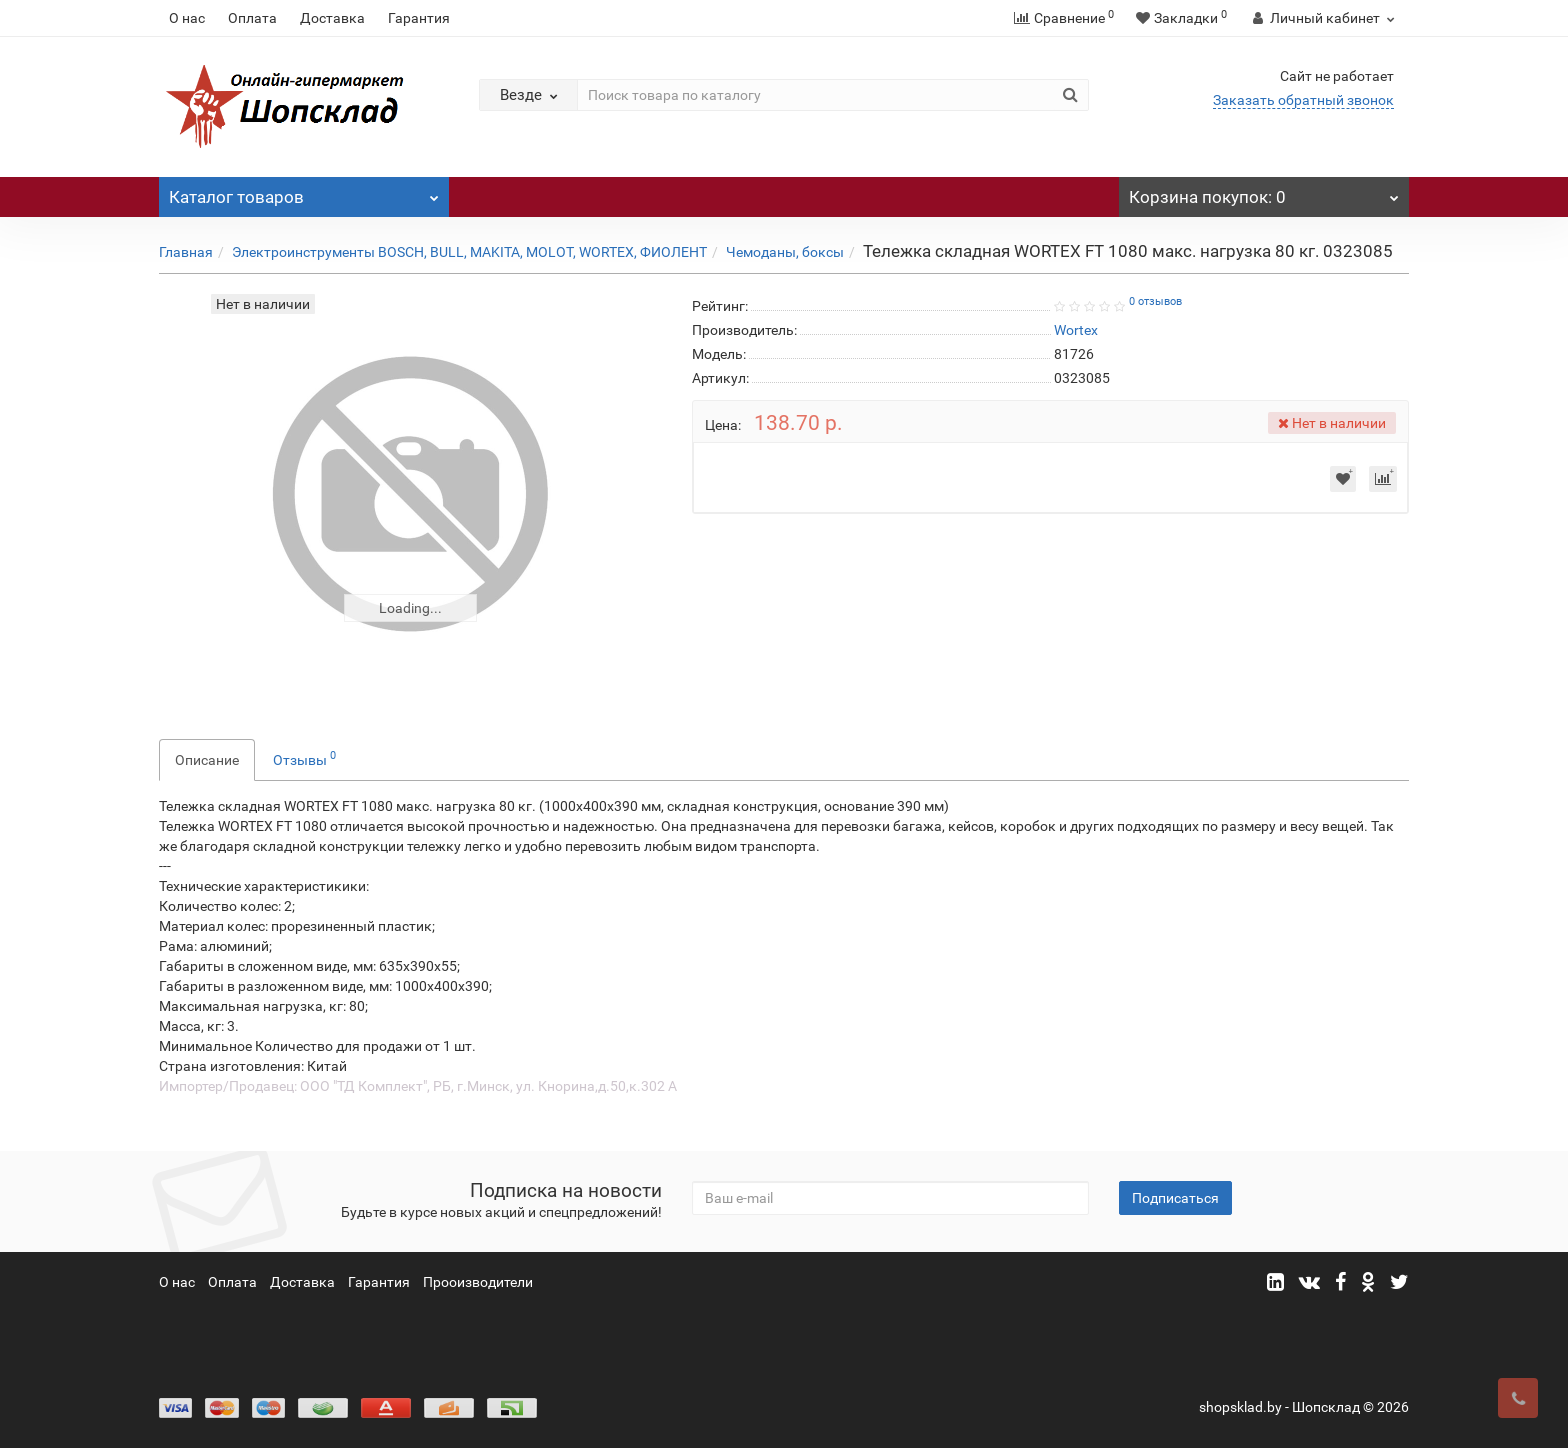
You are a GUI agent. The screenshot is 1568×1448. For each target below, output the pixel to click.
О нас (187, 18)
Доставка (332, 18)
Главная (186, 252)
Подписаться (1175, 1198)
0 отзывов (1155, 301)
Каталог (304, 192)
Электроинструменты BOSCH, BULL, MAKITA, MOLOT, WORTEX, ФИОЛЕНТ (469, 252)
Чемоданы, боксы (785, 252)
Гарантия (419, 18)
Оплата (252, 18)
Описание (207, 760)
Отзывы (304, 758)
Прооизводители (478, 1282)
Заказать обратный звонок (1303, 100)
